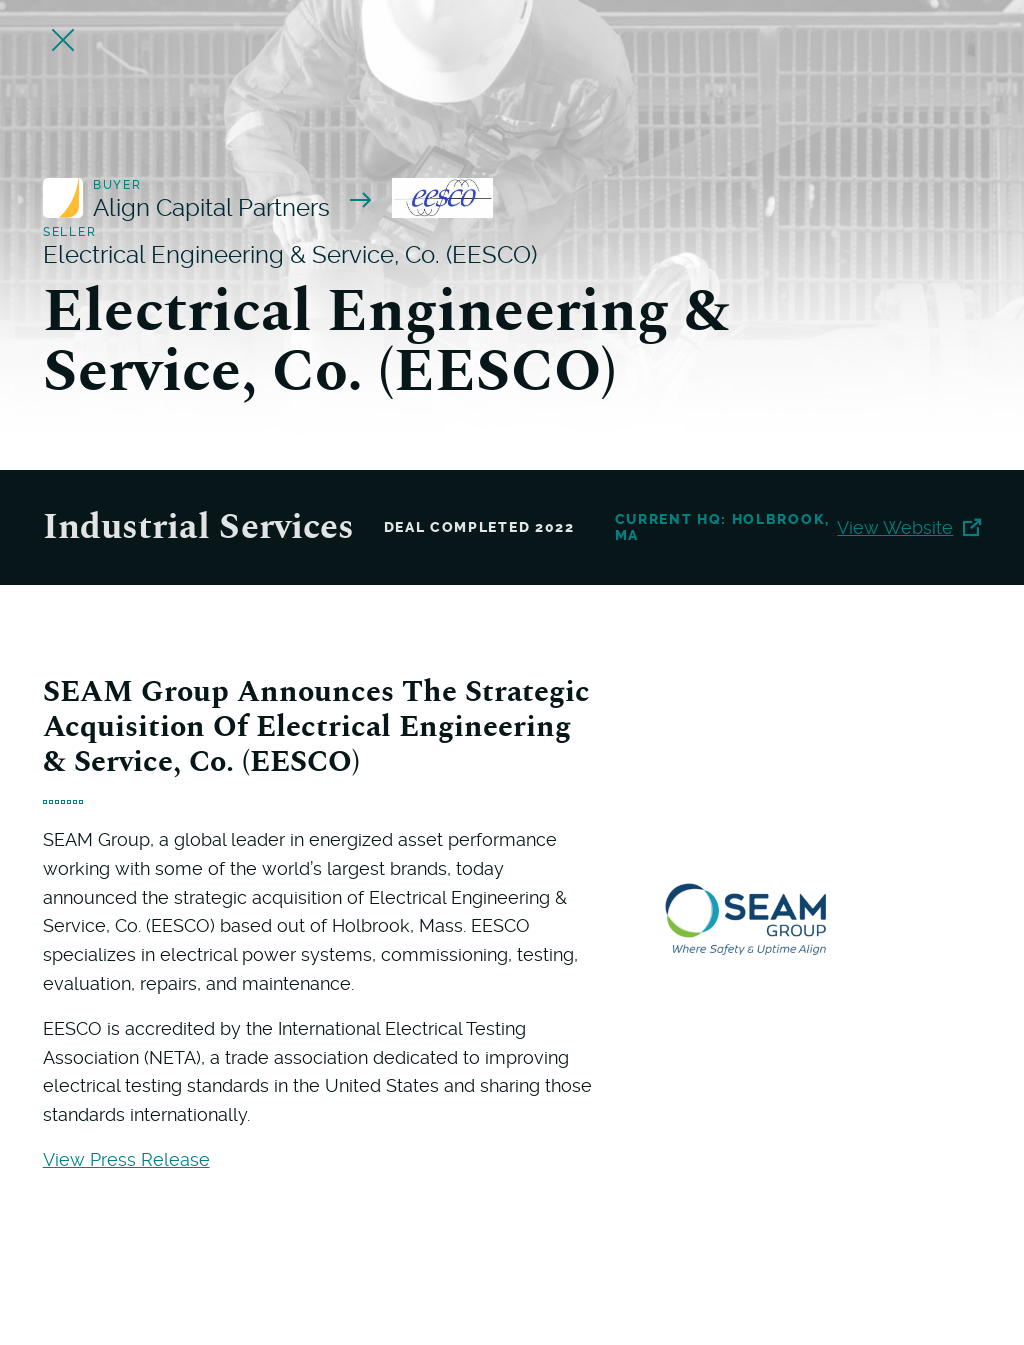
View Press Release (126, 1159)
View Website (909, 527)
